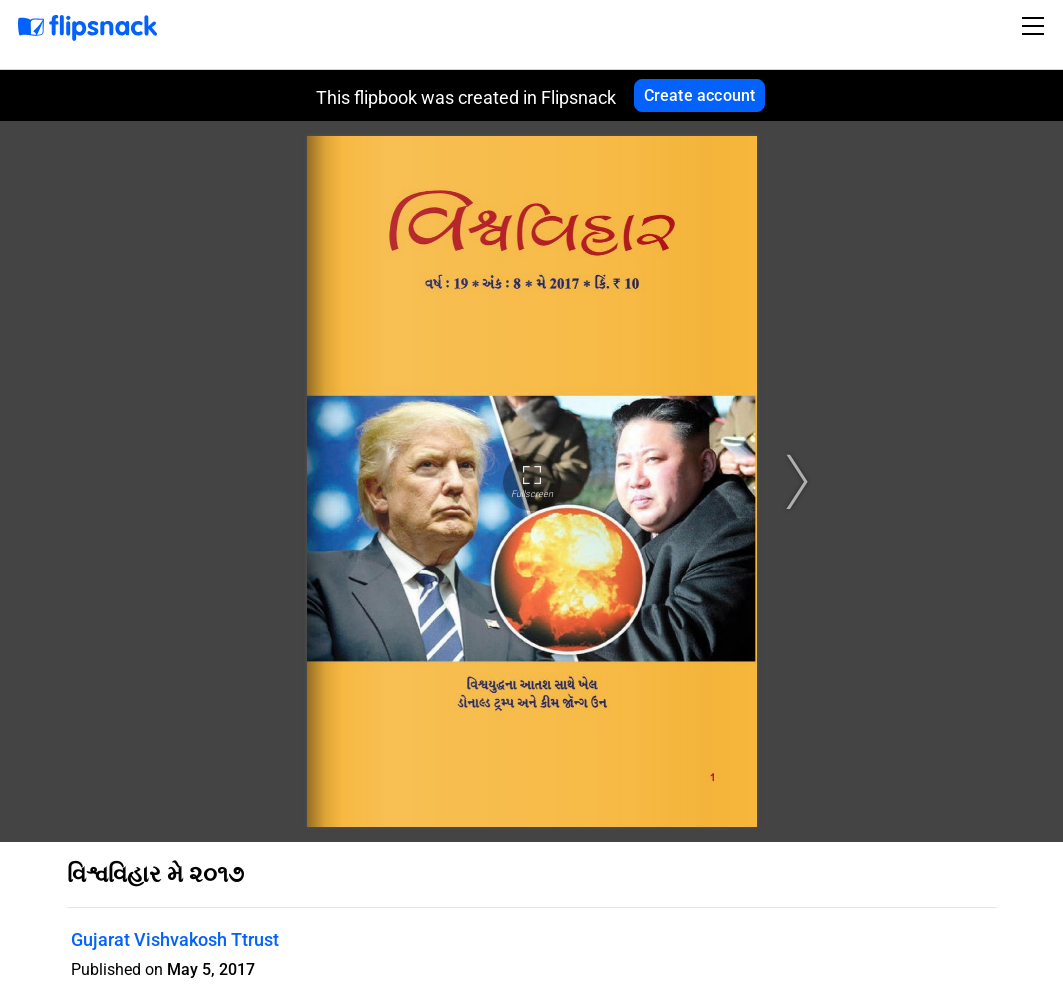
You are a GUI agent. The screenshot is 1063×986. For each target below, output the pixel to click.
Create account (700, 95)
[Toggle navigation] (1036, 26)
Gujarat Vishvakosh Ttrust (175, 939)
